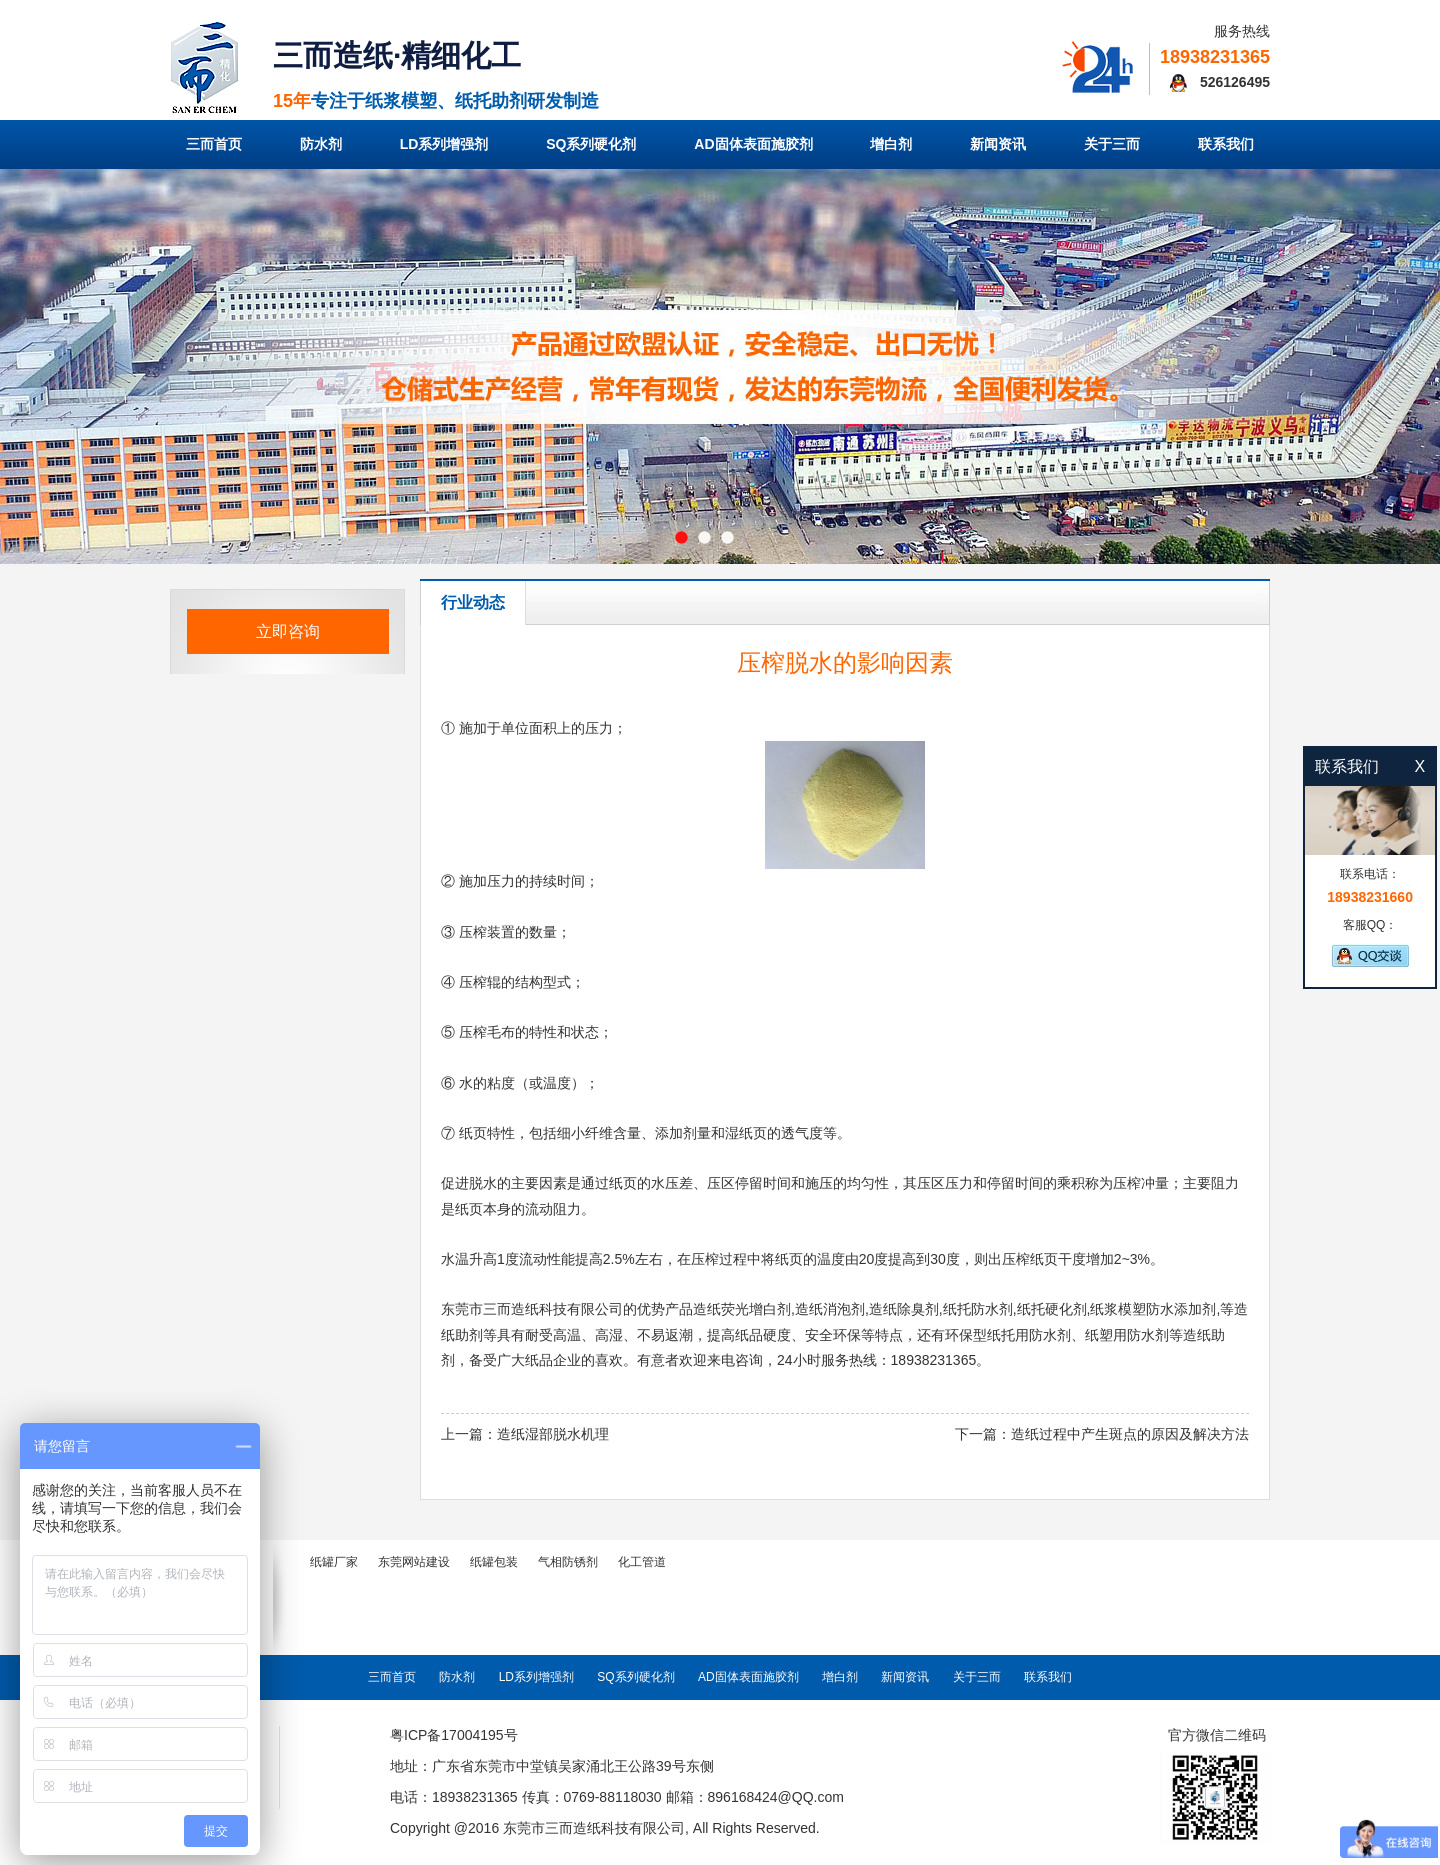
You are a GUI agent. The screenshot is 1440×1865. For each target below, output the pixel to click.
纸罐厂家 (334, 1562)
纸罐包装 (494, 1562)
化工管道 (642, 1562)
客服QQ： (1370, 942)
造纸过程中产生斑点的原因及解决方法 (1130, 1434)
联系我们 (1226, 144)
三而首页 (214, 144)
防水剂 (321, 144)
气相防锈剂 (568, 1562)
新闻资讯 (998, 144)
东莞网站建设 (414, 1562)
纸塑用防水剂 (1127, 1335)
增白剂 (891, 144)
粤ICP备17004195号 (454, 1735)
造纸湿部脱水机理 (553, 1434)
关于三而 (1112, 144)
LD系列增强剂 (444, 144)
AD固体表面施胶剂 (753, 144)
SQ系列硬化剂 (591, 144)
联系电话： (1370, 886)
